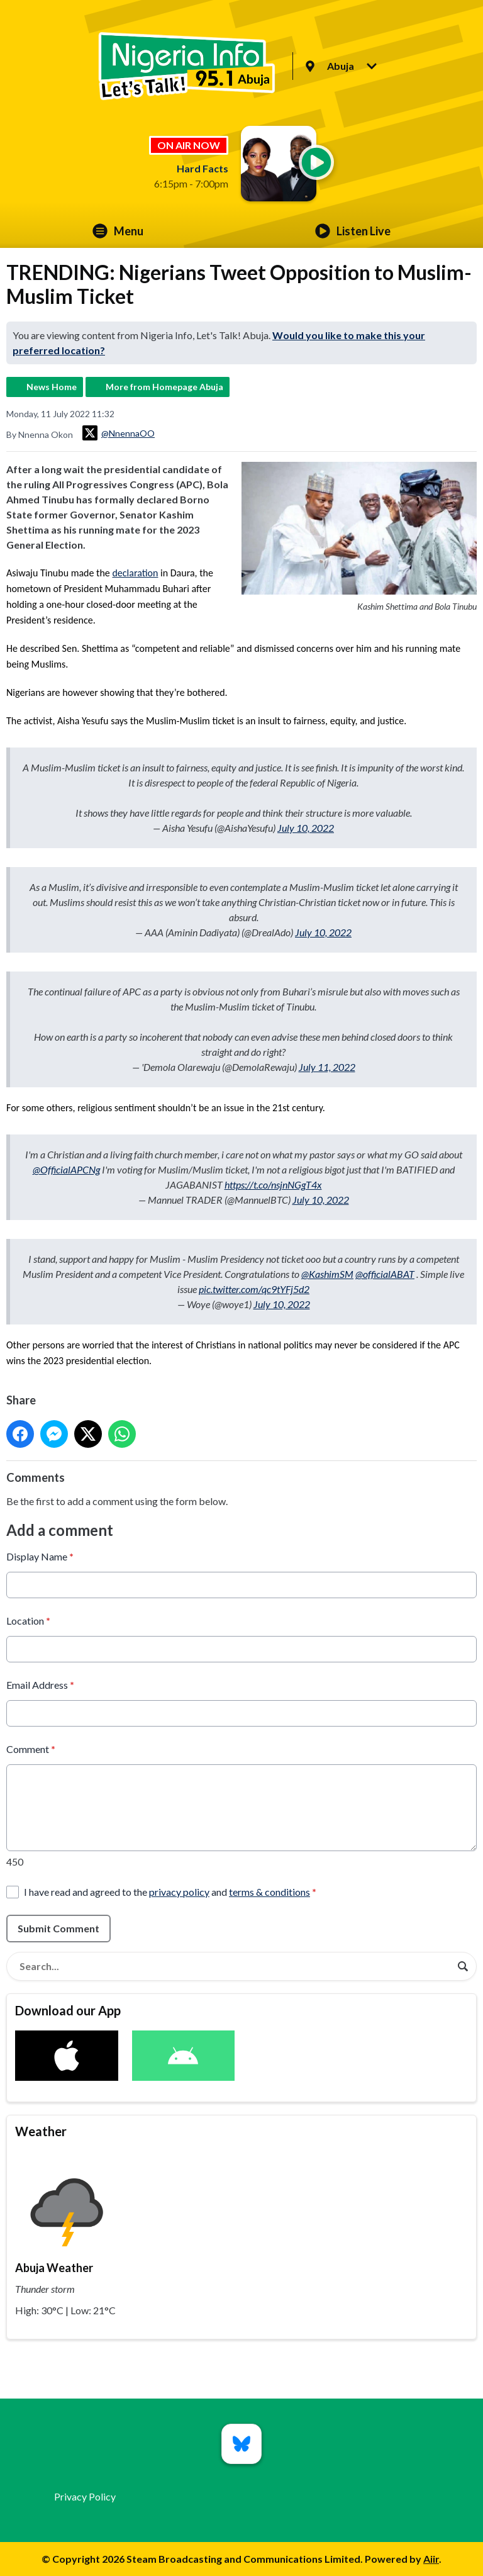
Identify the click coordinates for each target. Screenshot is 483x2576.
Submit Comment (58, 1928)
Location (28, 1620)
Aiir (431, 2559)
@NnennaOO (118, 432)
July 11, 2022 (327, 1067)
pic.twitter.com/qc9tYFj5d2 (254, 1289)
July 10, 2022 (305, 828)
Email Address (40, 1684)
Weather (41, 2131)
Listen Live (353, 230)
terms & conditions (269, 1891)
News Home (51, 386)
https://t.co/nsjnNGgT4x (273, 1184)
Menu (117, 230)
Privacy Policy (85, 2496)
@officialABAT (384, 1274)
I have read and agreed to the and (170, 1891)
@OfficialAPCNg (66, 1169)
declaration (135, 573)
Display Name (40, 1556)
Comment (30, 1748)
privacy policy (179, 1891)
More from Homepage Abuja (164, 386)
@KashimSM (327, 1274)
